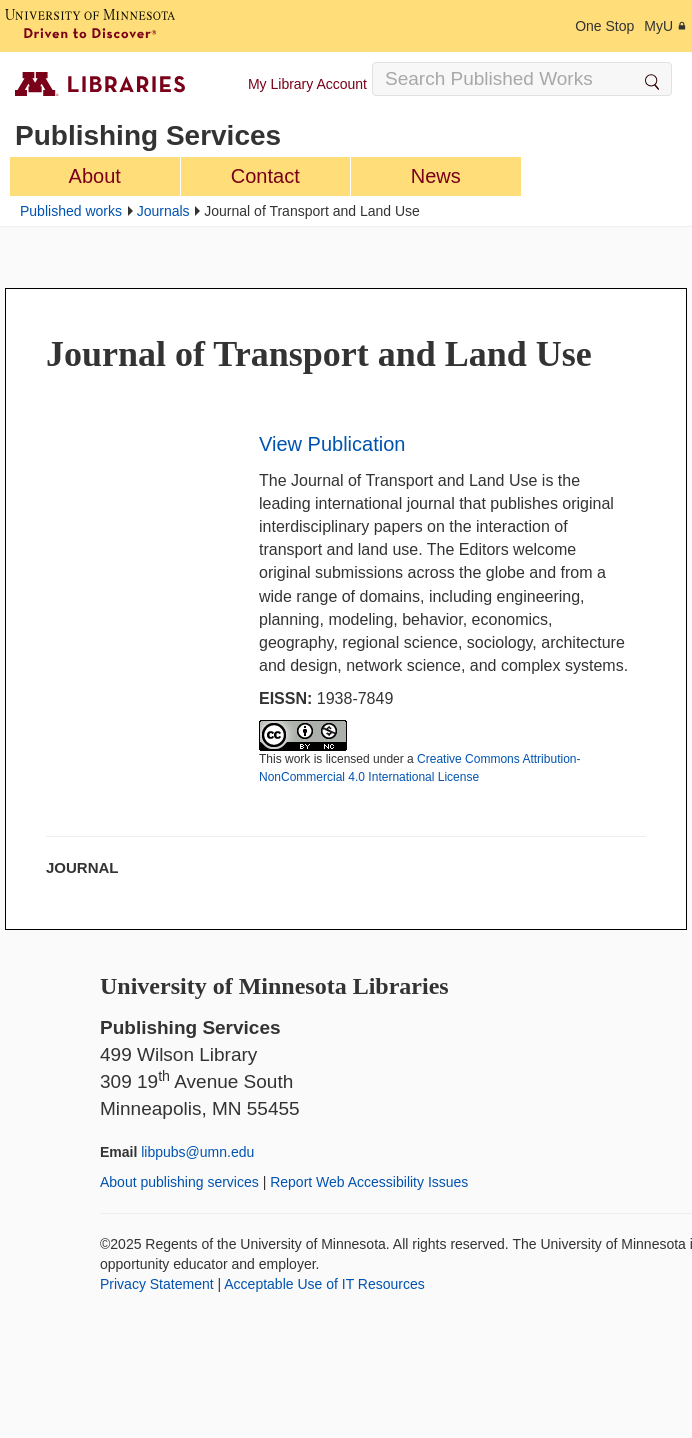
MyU (665, 26)
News (436, 176)
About (95, 176)
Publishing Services (148, 135)
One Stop (604, 26)
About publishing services (179, 1182)
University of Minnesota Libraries (274, 986)
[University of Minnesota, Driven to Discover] (90, 26)
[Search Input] (522, 79)
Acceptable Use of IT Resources (324, 1284)
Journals (163, 211)
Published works (71, 211)
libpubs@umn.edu (197, 1152)
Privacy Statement (157, 1284)
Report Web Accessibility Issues (369, 1182)
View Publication (332, 444)
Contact (265, 176)
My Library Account (307, 84)
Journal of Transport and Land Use (319, 354)
